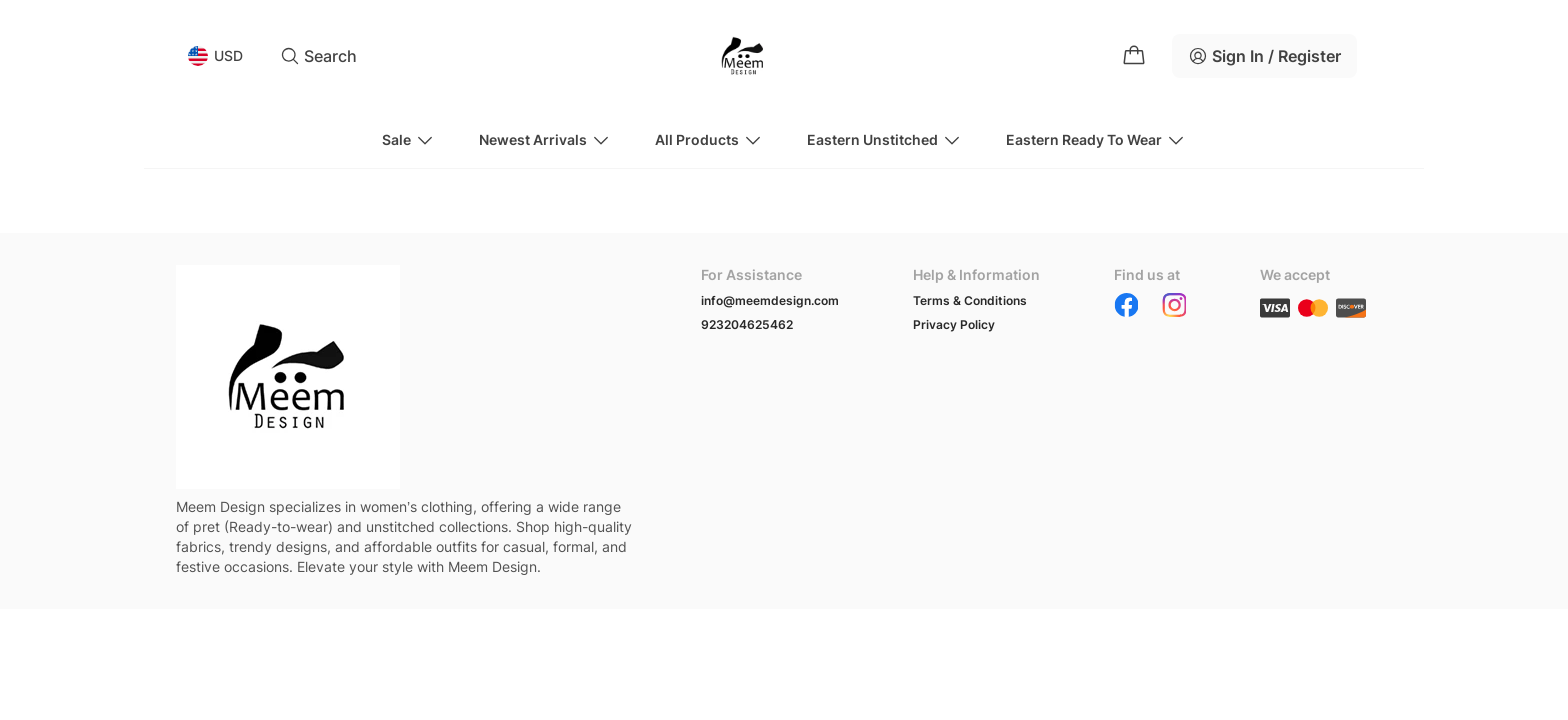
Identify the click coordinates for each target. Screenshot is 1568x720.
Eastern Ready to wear (1096, 140)
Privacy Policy (954, 324)
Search (318, 56)
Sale (408, 140)
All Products (709, 140)
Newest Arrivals (545, 140)
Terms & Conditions (970, 300)
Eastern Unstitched (884, 140)
